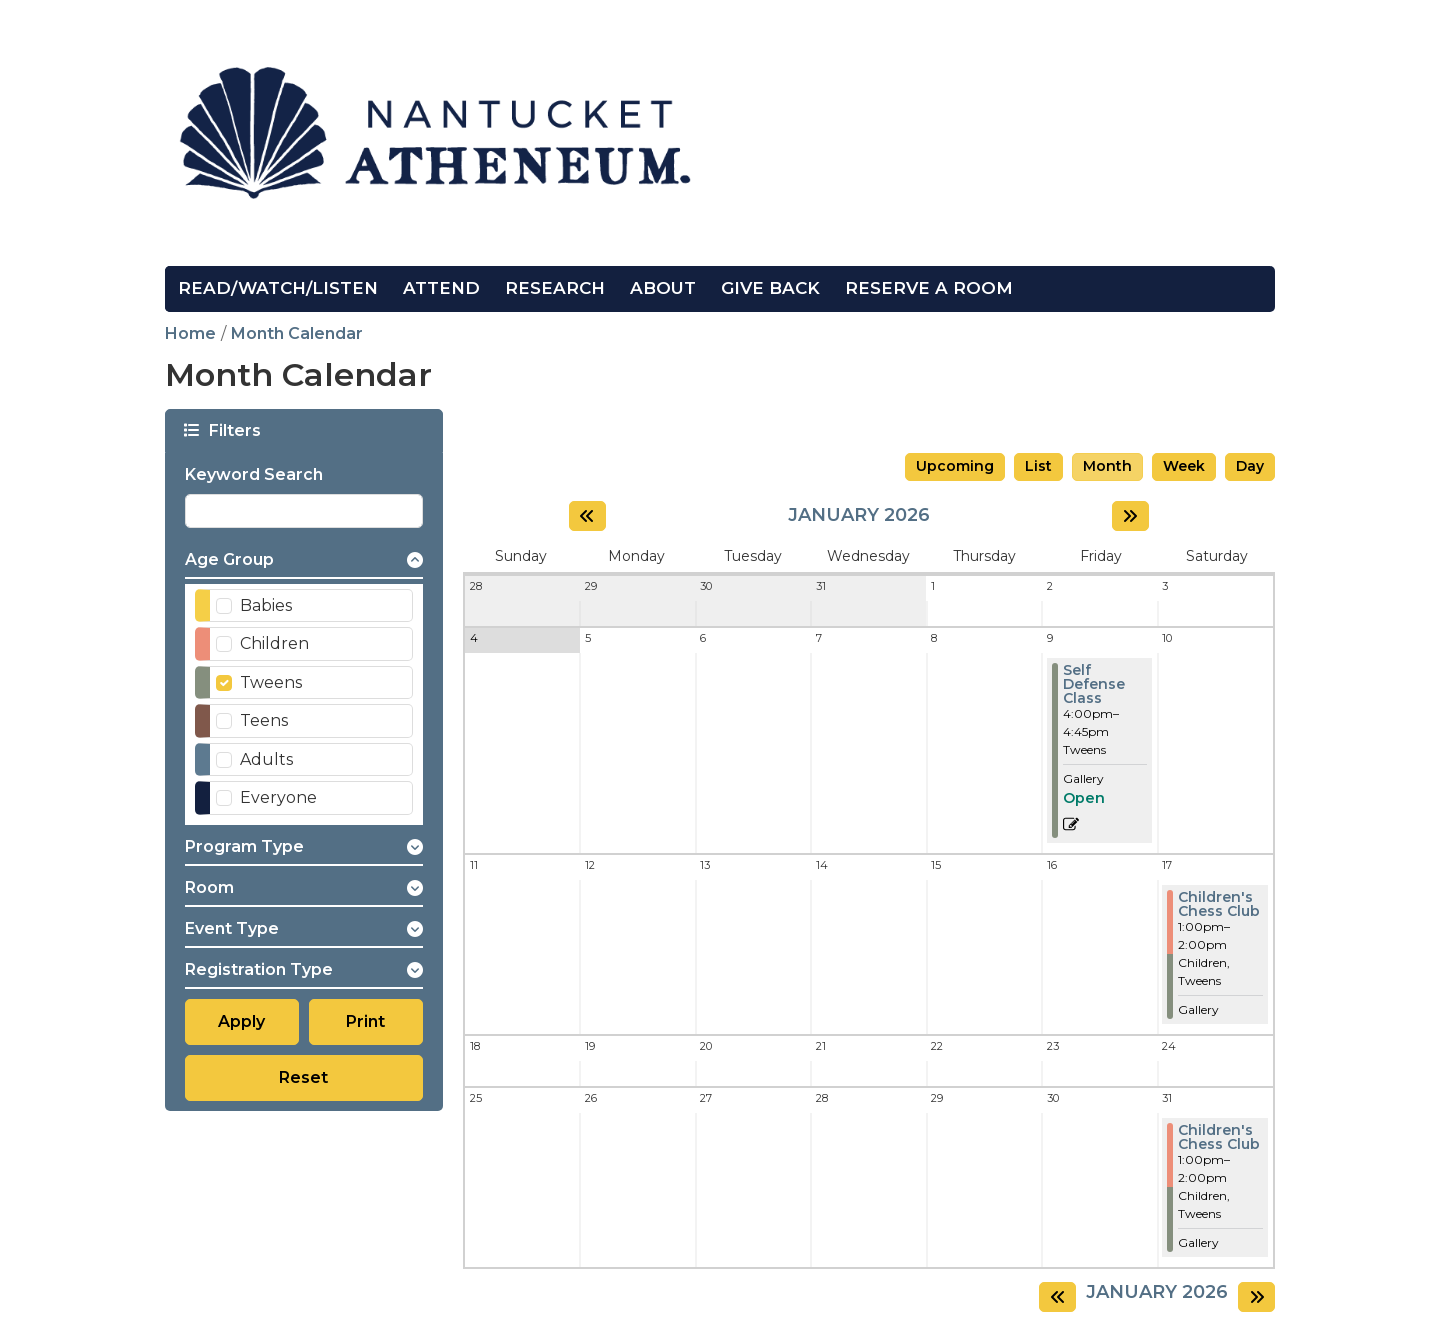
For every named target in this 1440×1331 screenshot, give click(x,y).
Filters (233, 429)
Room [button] (209, 887)
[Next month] (1130, 516)
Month (1107, 466)
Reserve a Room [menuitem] (929, 288)
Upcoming (955, 466)
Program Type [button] (244, 846)
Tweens (271, 682)
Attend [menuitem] (441, 288)
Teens (264, 720)
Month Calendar (297, 333)
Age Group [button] (229, 559)
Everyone (278, 797)
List (1038, 466)
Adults (266, 759)
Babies (266, 605)
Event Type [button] (232, 928)
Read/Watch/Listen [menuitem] (278, 288)
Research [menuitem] (555, 288)
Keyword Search (254, 474)
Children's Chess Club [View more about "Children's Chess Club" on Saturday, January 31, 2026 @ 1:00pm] (1219, 1137)
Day (1250, 466)
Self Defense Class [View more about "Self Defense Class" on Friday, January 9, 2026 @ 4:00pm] (1094, 684)
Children (274, 643)
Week (1184, 466)
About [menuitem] (663, 288)
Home (190, 333)
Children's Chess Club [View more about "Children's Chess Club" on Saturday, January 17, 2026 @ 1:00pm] (1219, 904)
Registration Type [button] (259, 969)
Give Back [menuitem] (770, 288)
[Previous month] (587, 516)
